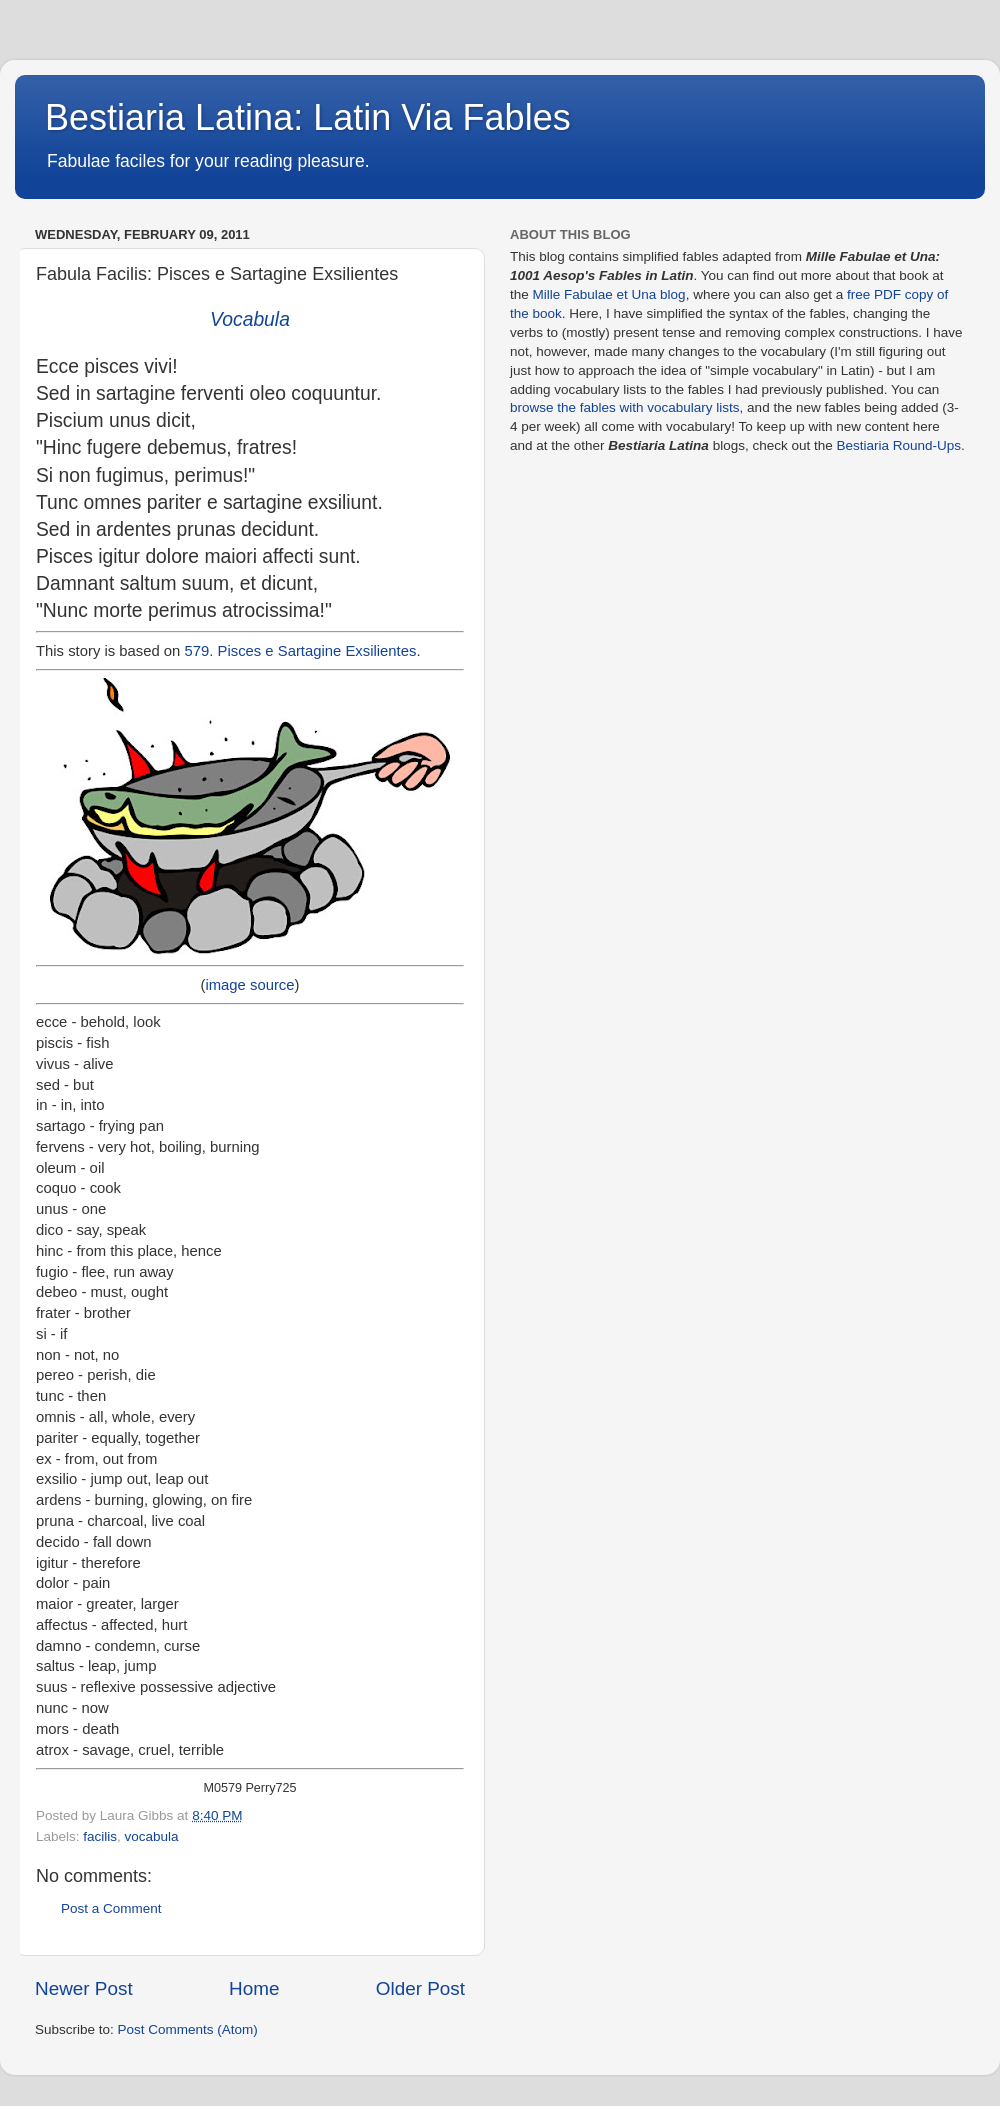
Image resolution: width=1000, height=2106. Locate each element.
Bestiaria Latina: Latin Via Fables (308, 117)
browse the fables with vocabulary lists (625, 407)
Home (254, 1988)
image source (249, 985)
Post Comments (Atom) (188, 2029)
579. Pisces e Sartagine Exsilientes (301, 651)
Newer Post (84, 1988)
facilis (100, 1836)
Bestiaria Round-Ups (898, 445)
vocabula (152, 1836)
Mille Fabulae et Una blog (609, 294)
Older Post (420, 1988)
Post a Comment (111, 1908)
